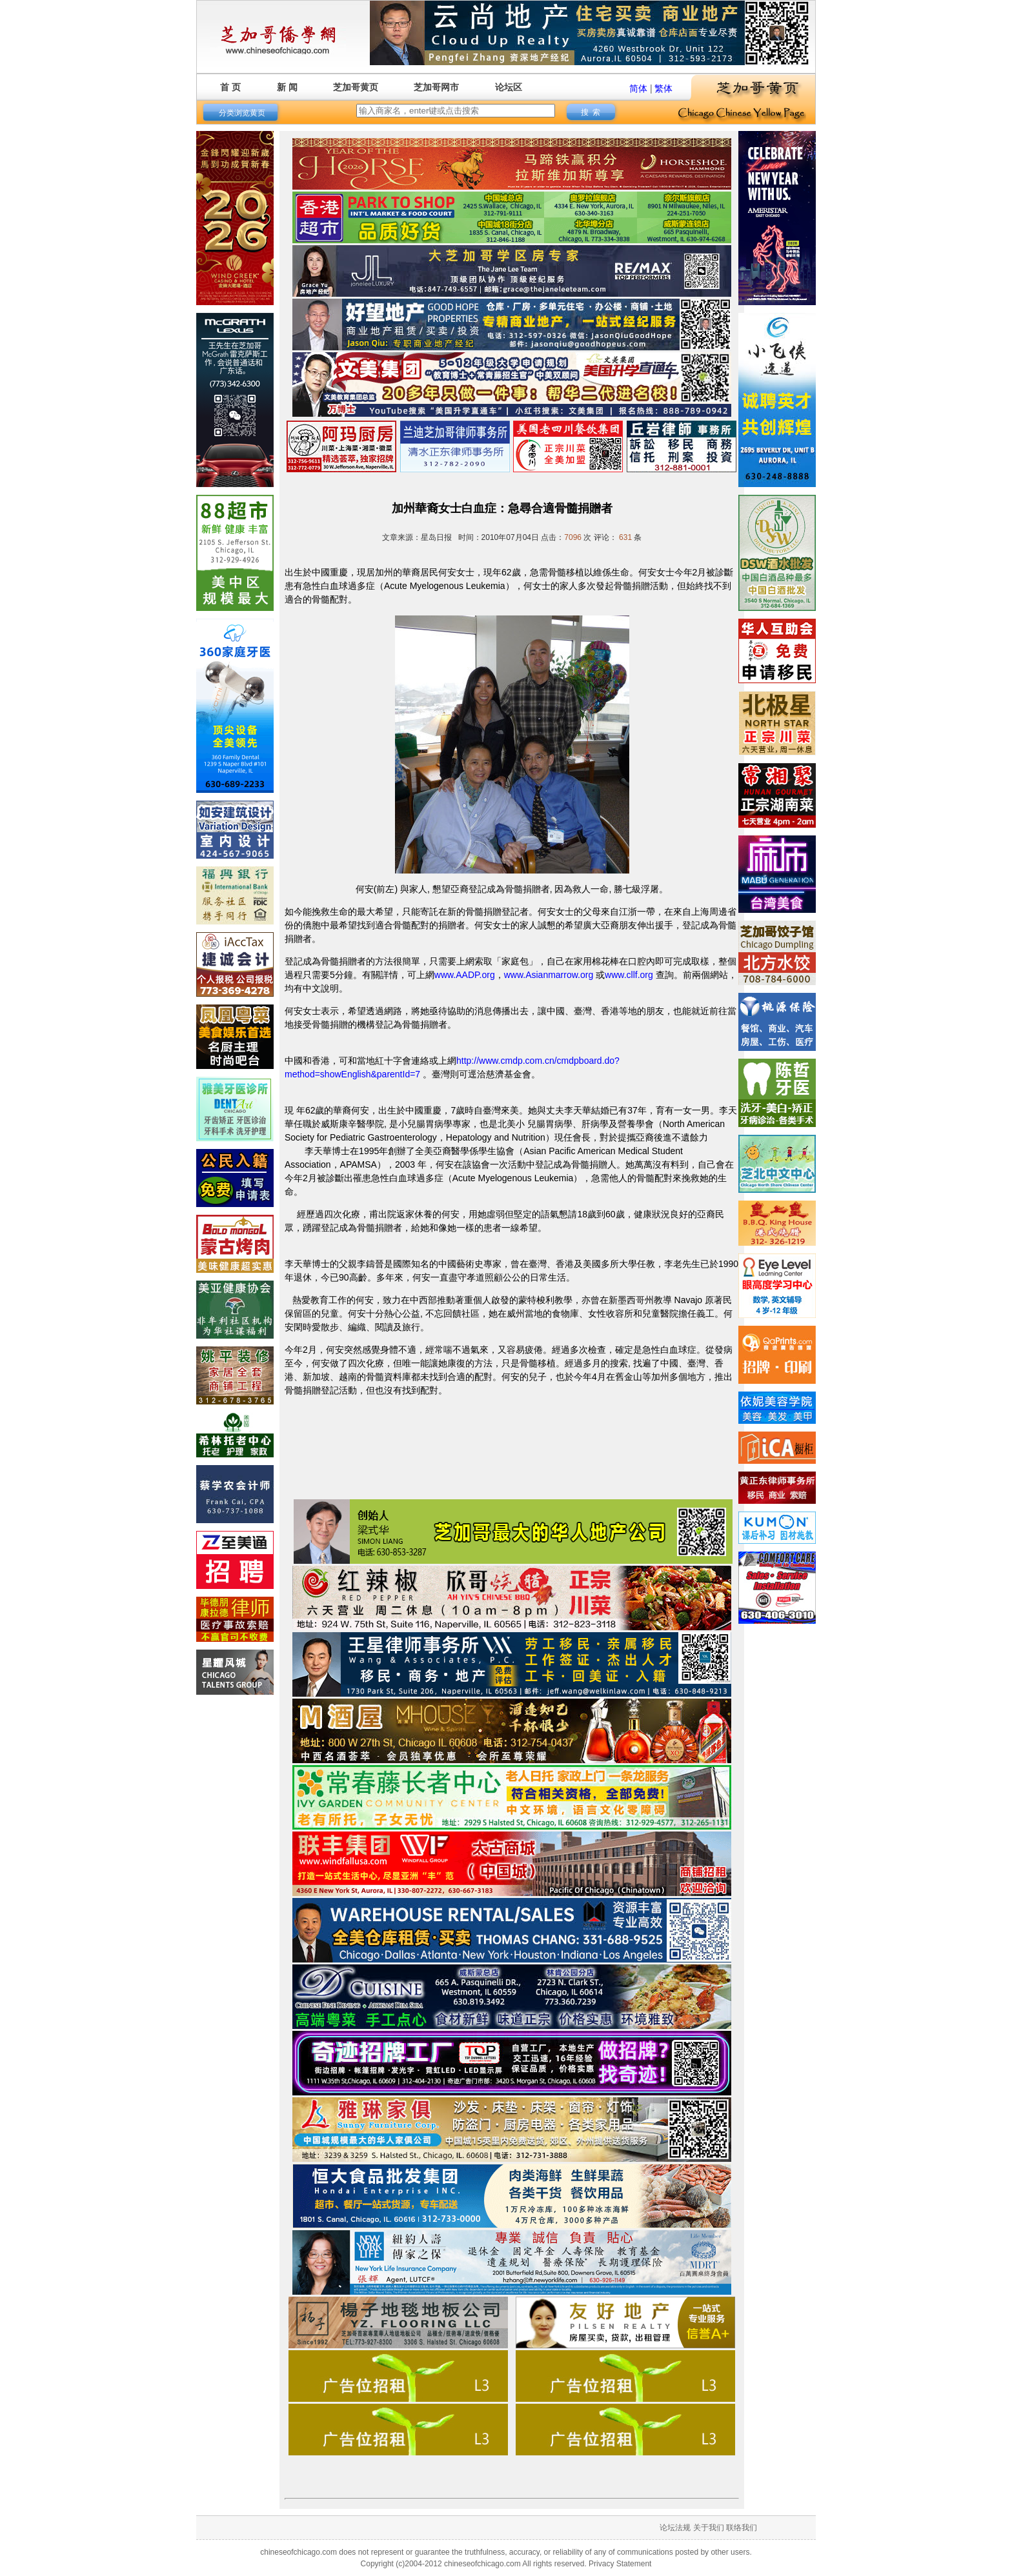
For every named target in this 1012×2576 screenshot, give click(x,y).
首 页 (230, 87)
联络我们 (741, 2527)
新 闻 (287, 87)
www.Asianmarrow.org (549, 975)
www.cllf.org (629, 975)
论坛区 (508, 87)
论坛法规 (675, 2527)
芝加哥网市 (436, 87)
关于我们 (708, 2527)
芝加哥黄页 (355, 87)
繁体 (663, 88)
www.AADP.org (464, 975)
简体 (638, 88)
